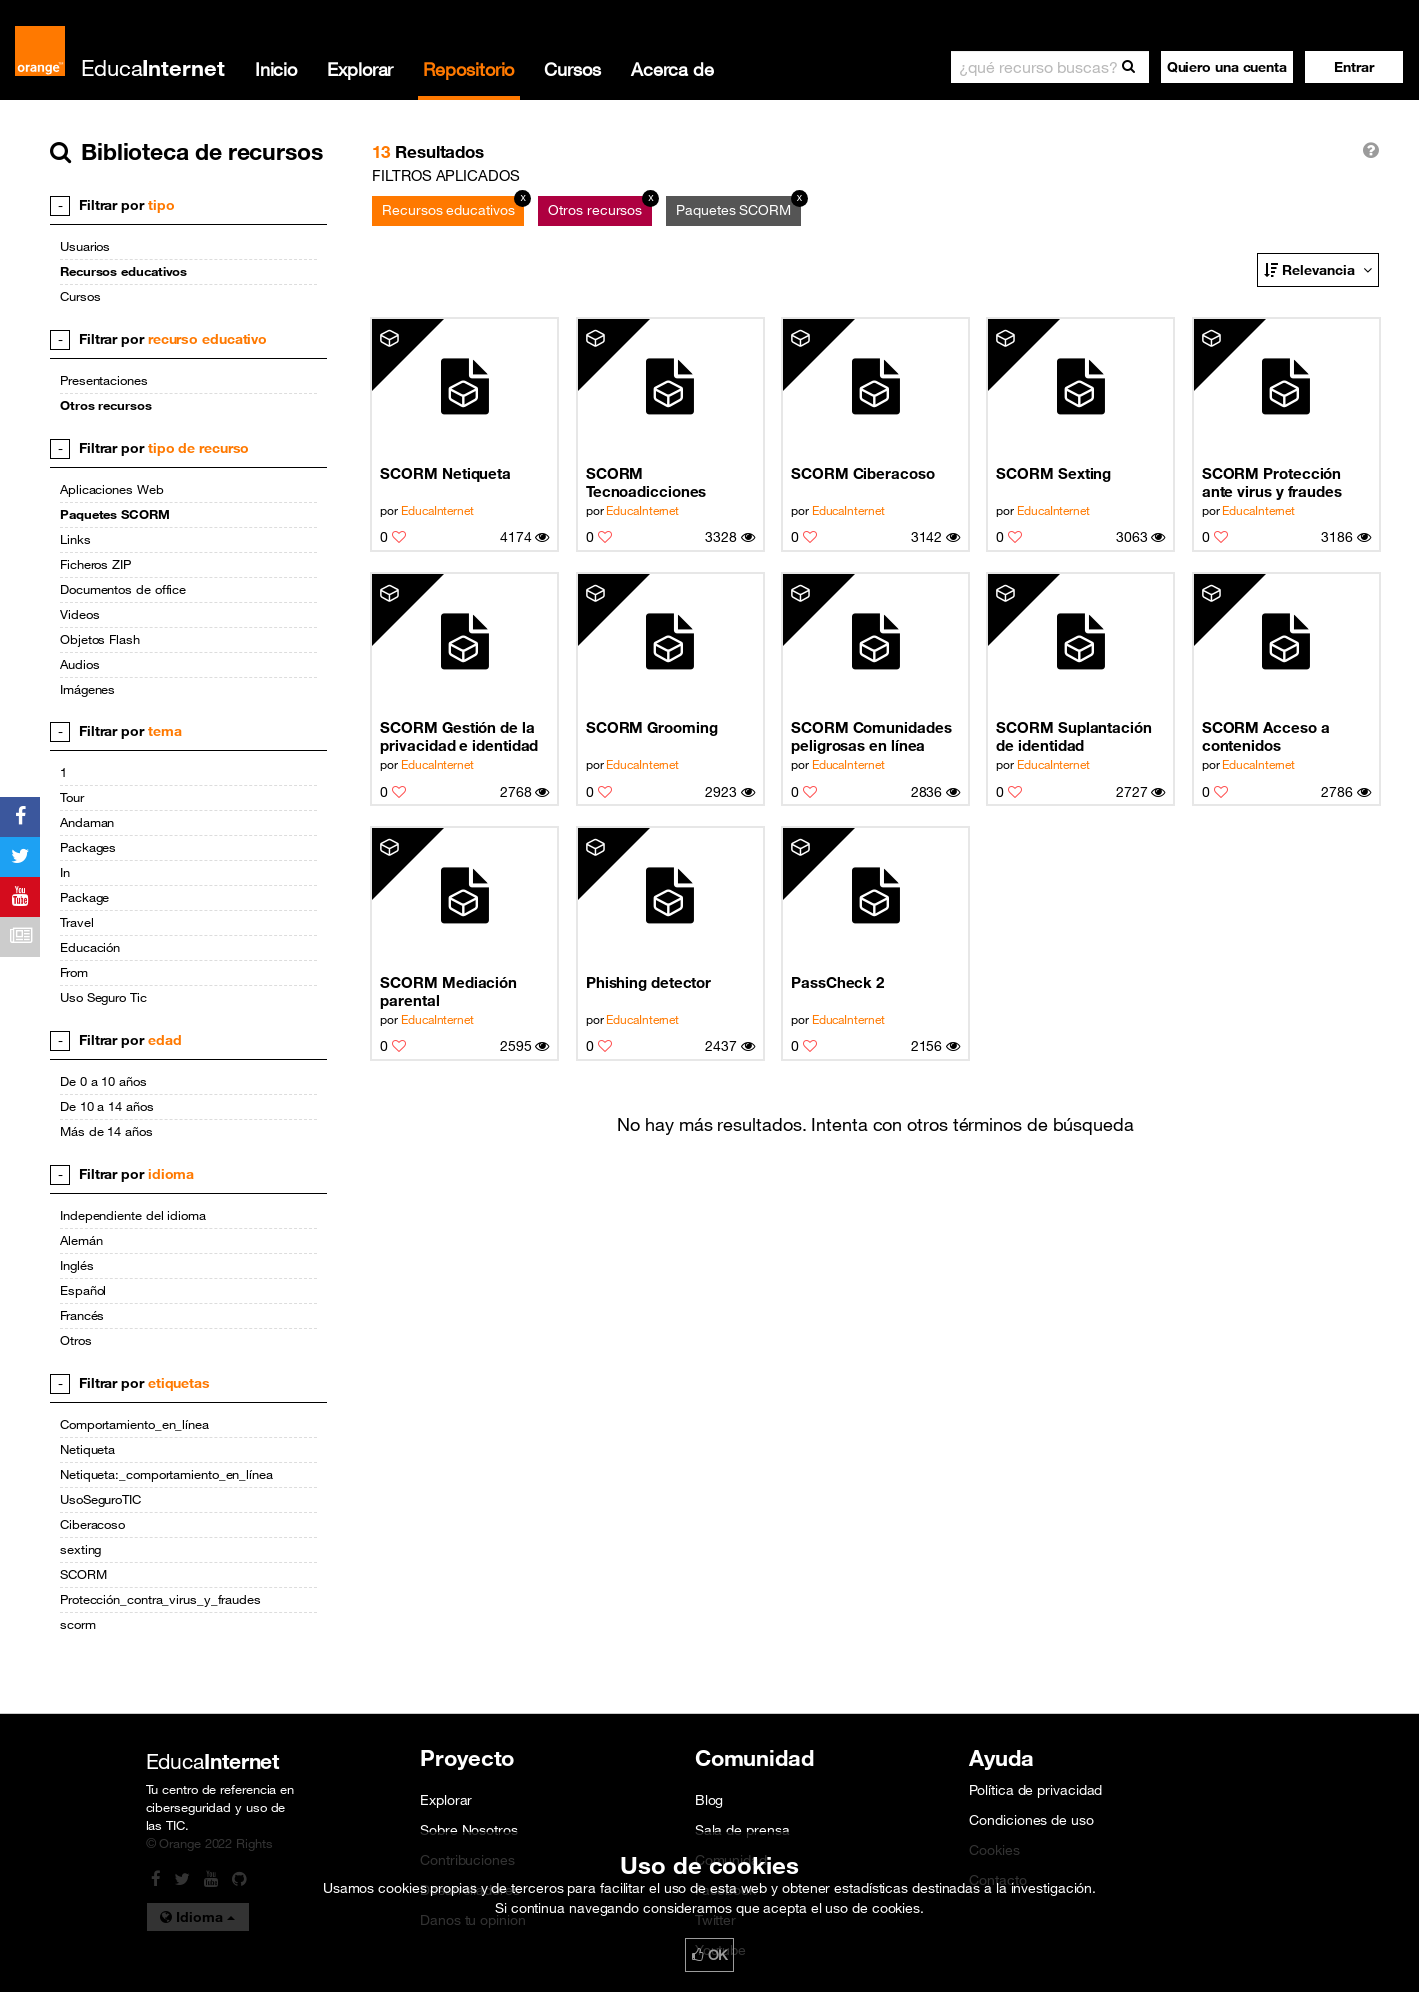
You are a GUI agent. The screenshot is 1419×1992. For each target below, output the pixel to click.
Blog (709, 1800)
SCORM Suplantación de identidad (1073, 736)
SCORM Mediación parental (448, 991)
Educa (153, 67)
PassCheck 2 (837, 982)
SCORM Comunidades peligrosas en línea (871, 736)
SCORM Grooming (652, 727)
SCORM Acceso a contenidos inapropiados (1266, 736)
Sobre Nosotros (469, 1830)
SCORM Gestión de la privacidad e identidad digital (459, 736)
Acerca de (672, 69)
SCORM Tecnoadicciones (646, 482)
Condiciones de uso (1031, 1820)
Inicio (276, 69)
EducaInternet (437, 510)
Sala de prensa (742, 1830)
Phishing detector (648, 982)
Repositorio (468, 69)
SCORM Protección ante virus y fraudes (1272, 482)
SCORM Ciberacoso (863, 473)
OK (710, 1955)
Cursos (572, 69)
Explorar (360, 69)
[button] (1354, 67)
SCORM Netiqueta (445, 473)
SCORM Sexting (1053, 473)
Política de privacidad (1035, 1790)
